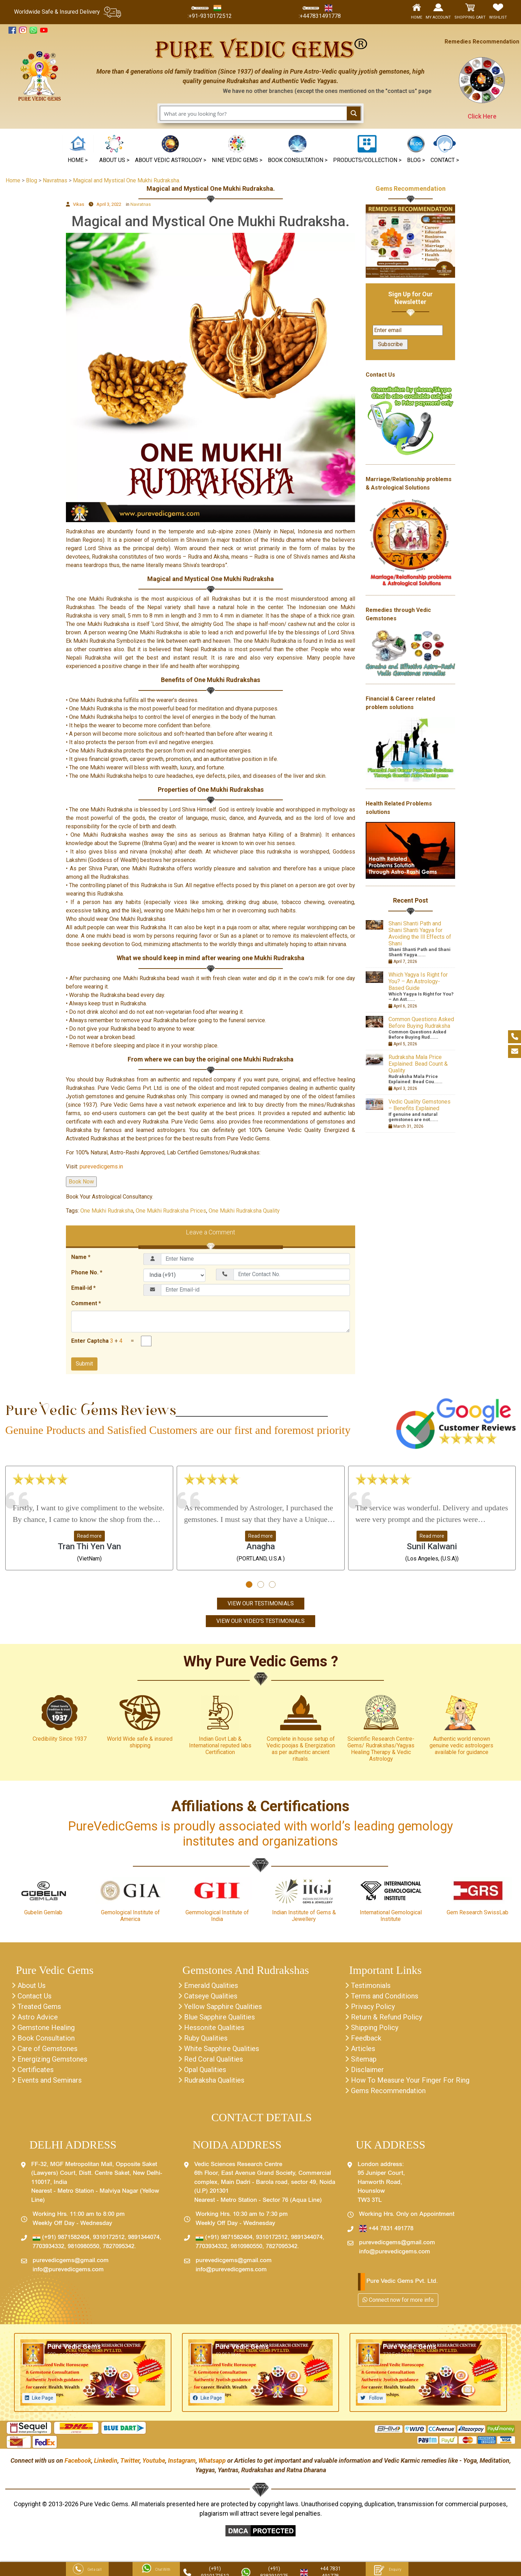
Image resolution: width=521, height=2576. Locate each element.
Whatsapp (212, 2460)
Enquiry (387, 2570)
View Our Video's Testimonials (260, 1621)
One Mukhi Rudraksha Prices (171, 1210)
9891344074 (144, 2238)
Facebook (78, 2460)
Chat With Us (156, 2570)
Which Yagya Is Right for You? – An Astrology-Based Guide (418, 981)
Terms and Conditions (384, 1996)
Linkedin (105, 2460)
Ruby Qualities (206, 2038)
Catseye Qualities (210, 1996)
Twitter (130, 2460)
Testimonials (371, 1985)
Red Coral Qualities (213, 2059)
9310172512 (108, 2238)
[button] (237, 149)
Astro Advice (38, 2017)
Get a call (87, 2570)
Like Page (42, 2398)
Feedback (366, 2038)
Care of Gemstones (47, 2048)
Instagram (182, 2460)
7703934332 (48, 2247)
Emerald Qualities (211, 1985)
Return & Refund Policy (386, 2017)
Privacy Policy (373, 2006)
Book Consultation (46, 2038)
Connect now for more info (398, 2300)
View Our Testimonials (261, 1603)
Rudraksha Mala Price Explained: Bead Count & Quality (418, 1064)
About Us (32, 1985)
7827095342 (118, 2247)
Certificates (36, 2069)
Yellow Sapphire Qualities (223, 2006)
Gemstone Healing (46, 2027)
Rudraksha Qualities (214, 2080)
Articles (363, 2048)
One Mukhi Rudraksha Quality (244, 1210)
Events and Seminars (50, 2080)
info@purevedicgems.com (68, 2270)
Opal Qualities (205, 2069)
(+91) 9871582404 (61, 2238)
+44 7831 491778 (386, 2229)
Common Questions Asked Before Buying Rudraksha (421, 1022)
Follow (375, 2398)
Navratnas (140, 204)
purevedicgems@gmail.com (71, 2261)
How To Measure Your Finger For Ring (410, 2080)
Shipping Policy (374, 2027)
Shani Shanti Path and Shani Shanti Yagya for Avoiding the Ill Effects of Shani (419, 933)
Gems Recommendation (410, 188)
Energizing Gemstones (52, 2059)
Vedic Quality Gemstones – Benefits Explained (419, 1105)
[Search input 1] (254, 113)
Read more (89, 1536)
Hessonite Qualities (214, 2027)
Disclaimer (367, 2069)
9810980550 (83, 2247)
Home (13, 180)
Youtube (153, 2460)
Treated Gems (39, 2006)
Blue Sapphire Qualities (219, 2017)
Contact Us (35, 1996)
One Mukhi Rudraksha (106, 1210)
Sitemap (364, 2059)
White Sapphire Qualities (221, 2048)
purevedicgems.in (101, 1166)
